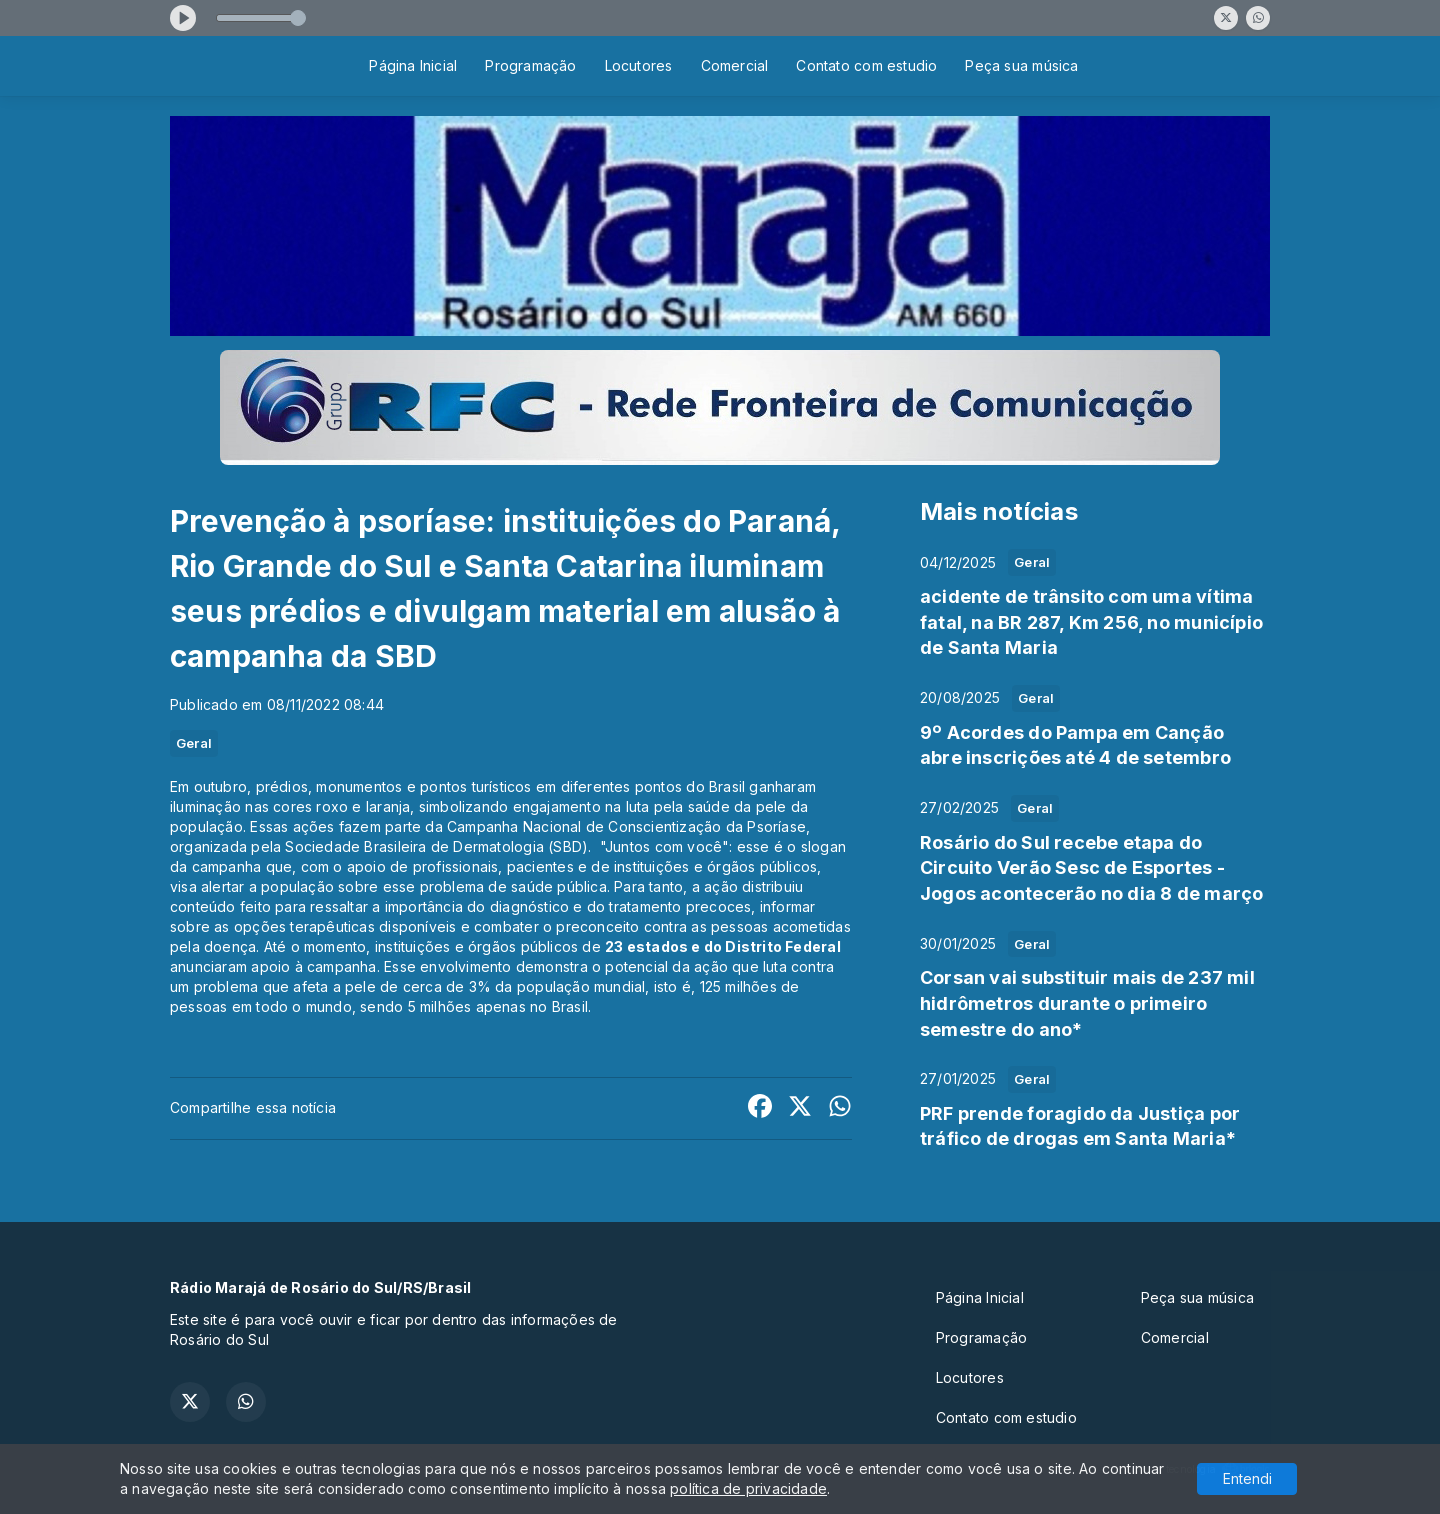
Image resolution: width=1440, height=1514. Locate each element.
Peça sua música (1021, 65)
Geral (194, 743)
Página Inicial (413, 65)
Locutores (639, 65)
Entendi (1247, 1478)
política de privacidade (748, 1488)
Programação (530, 65)
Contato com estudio (866, 65)
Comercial (735, 65)
